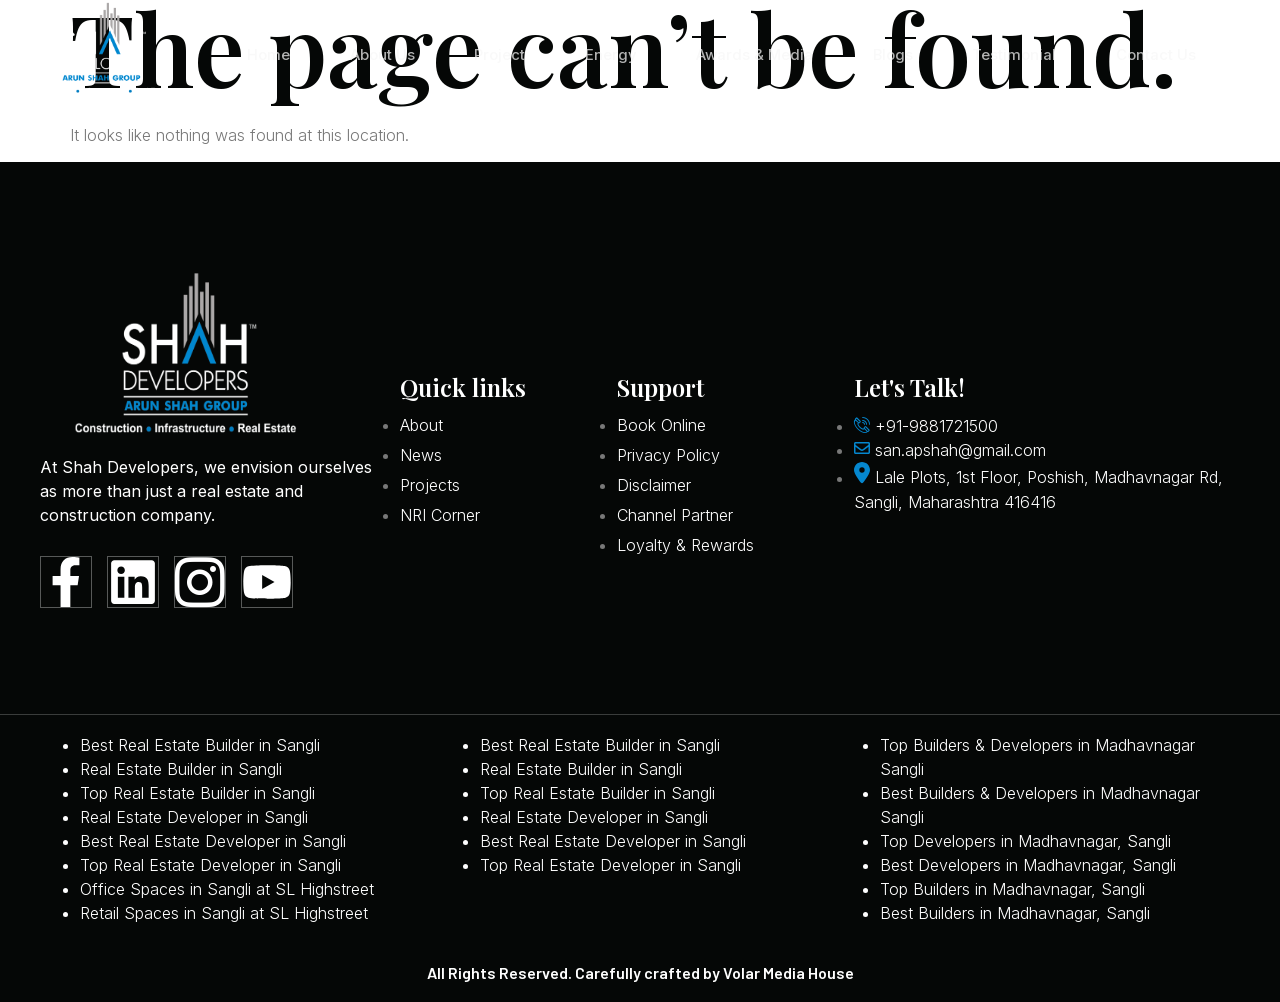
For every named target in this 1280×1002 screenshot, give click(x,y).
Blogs (890, 54)
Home (262, 54)
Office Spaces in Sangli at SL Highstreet (227, 889)
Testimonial (1013, 54)
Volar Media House (788, 972)
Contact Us (1155, 54)
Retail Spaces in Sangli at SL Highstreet (224, 913)
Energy (606, 54)
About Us (376, 54)
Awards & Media (751, 54)
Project (494, 54)
